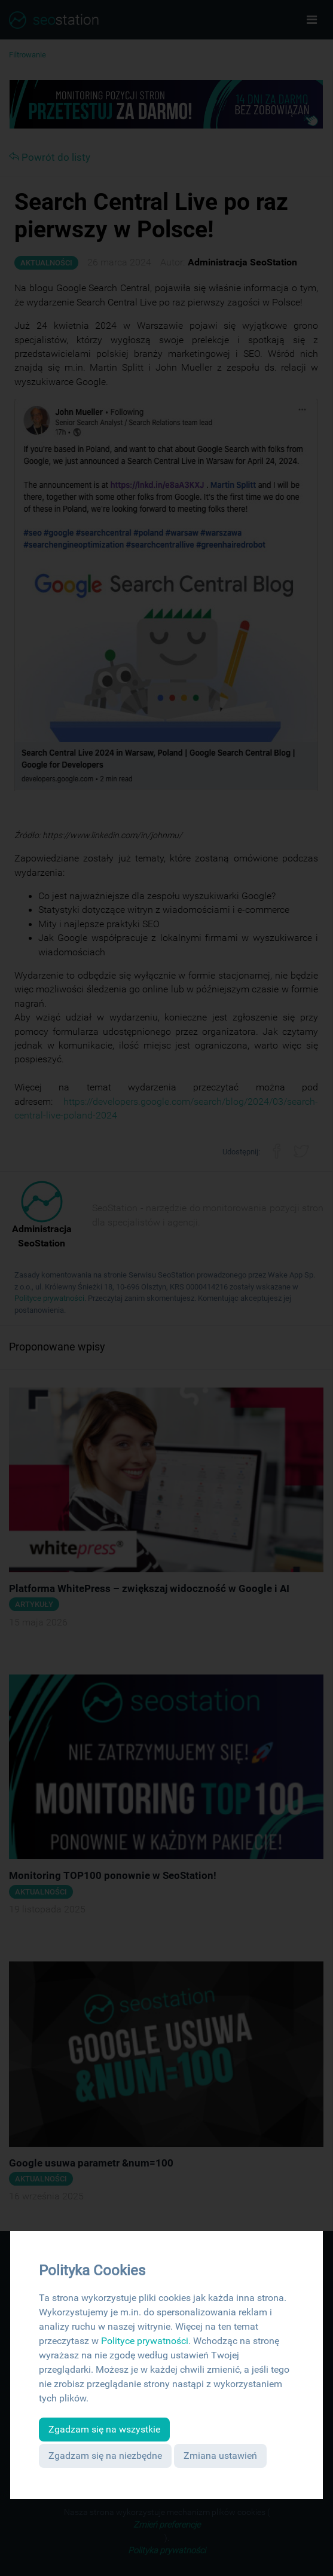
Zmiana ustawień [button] (220, 2455)
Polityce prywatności (144, 2340)
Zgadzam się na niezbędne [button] (105, 2455)
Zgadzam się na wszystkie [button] (104, 2429)
